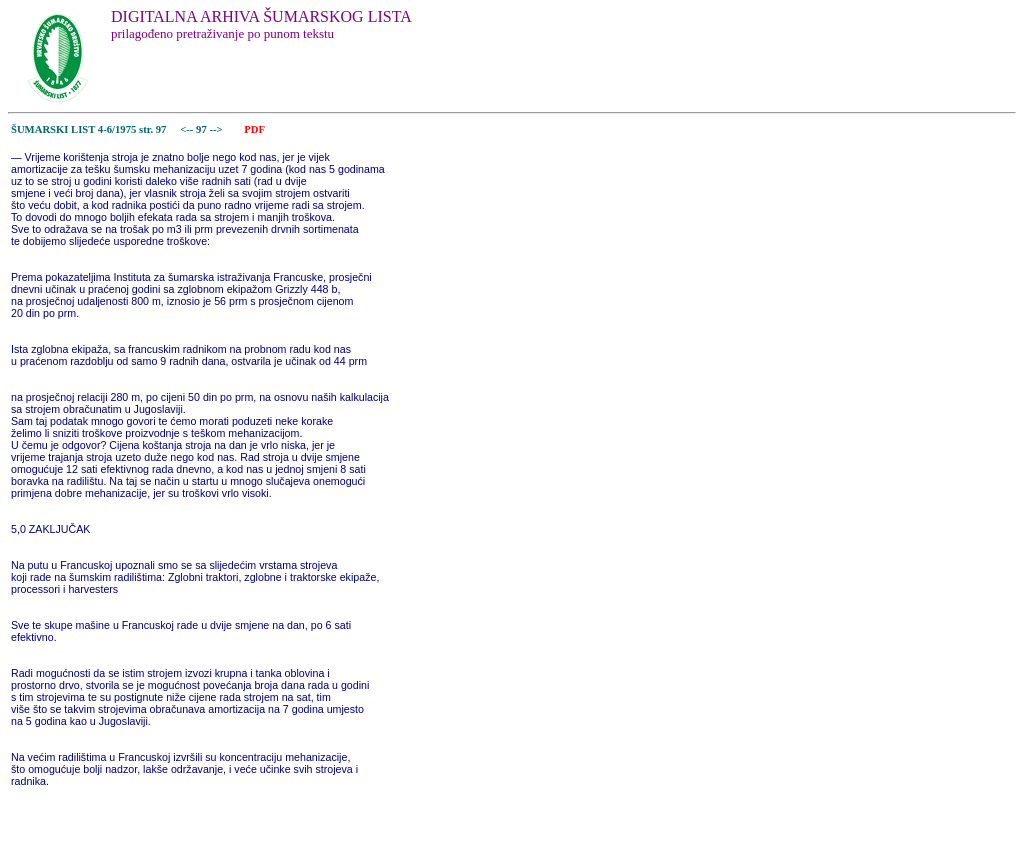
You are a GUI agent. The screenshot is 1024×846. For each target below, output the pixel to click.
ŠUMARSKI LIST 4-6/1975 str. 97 (88, 129)
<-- (187, 129)
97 (202, 129)
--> (217, 129)
